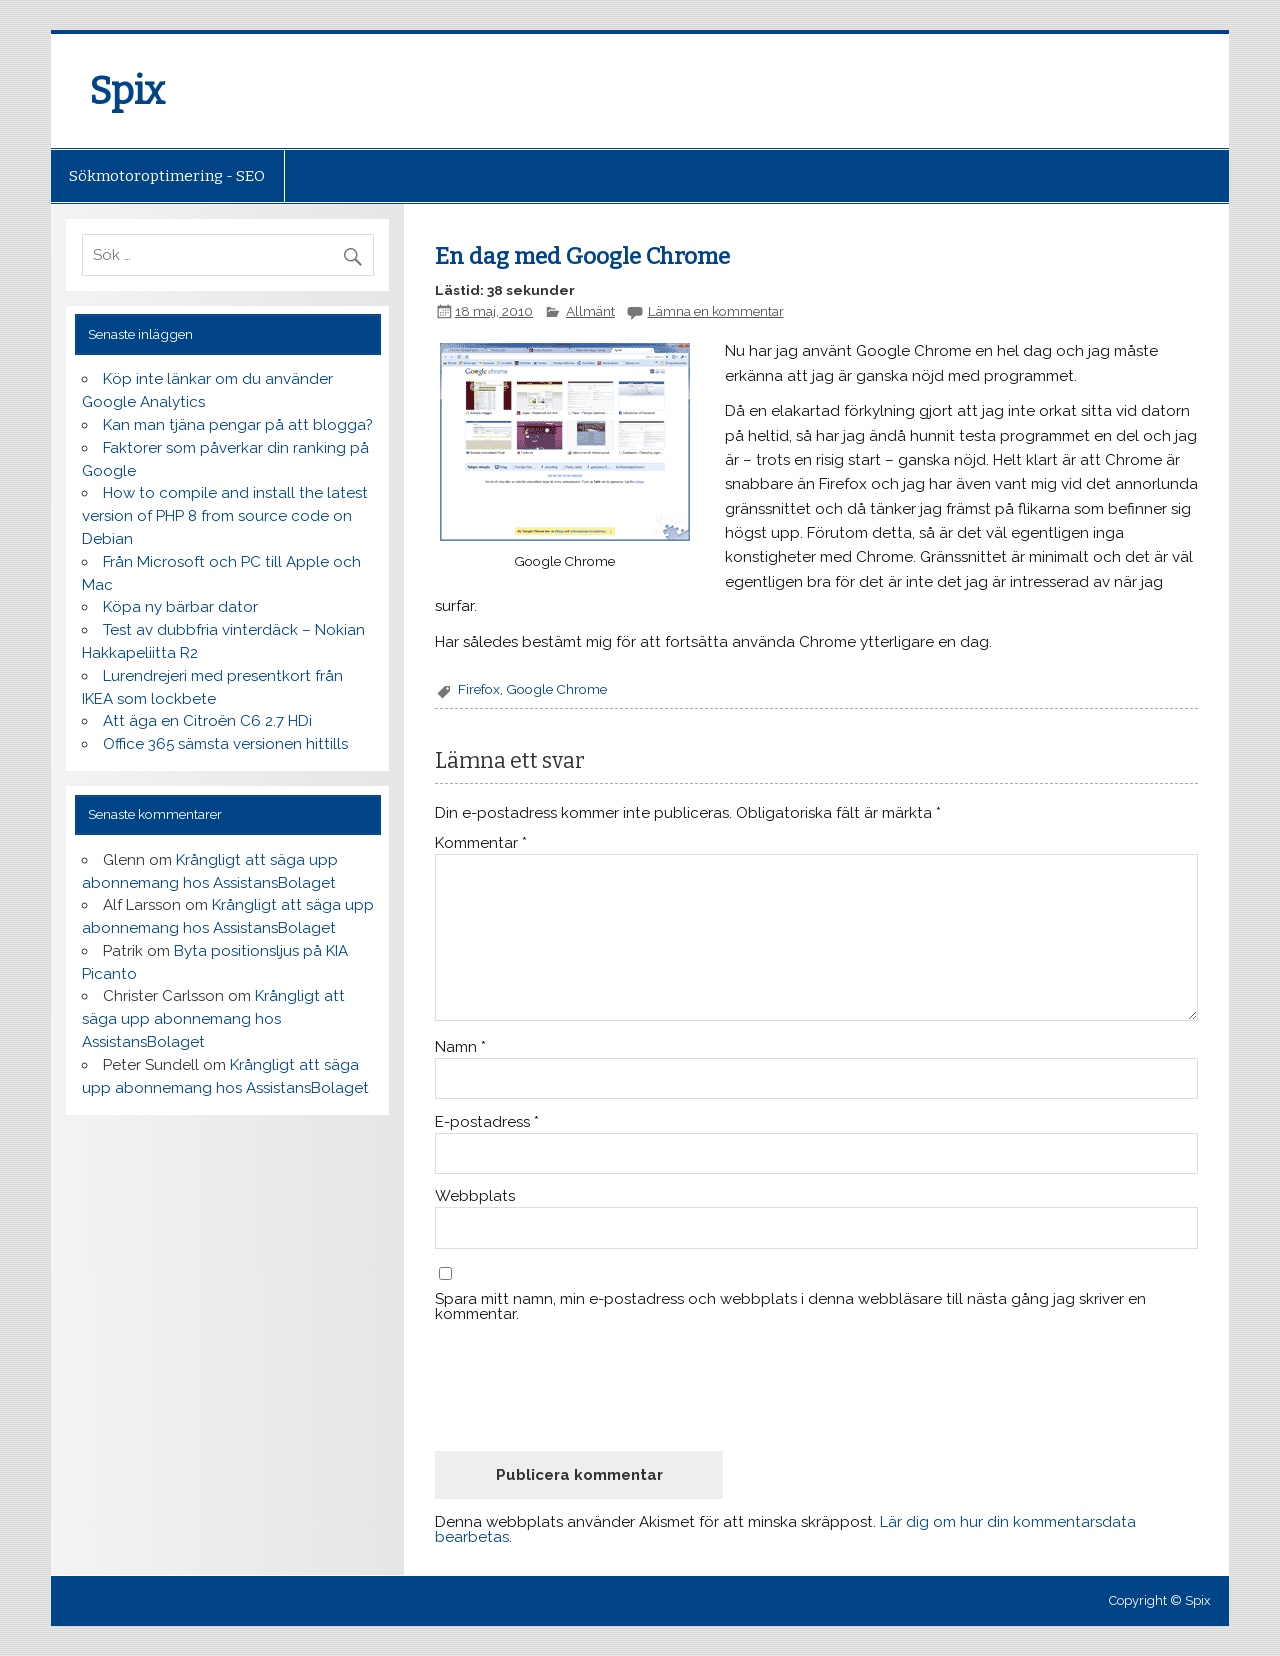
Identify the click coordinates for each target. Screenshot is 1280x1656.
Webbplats (475, 1196)
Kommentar (481, 843)
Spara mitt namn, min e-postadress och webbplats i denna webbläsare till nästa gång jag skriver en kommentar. (790, 1307)
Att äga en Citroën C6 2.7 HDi (207, 721)
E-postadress (487, 1122)
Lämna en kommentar (716, 311)
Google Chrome (556, 689)
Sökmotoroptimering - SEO (167, 176)
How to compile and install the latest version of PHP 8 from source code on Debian (225, 516)
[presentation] (587, 1387)
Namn (460, 1047)
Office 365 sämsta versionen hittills (225, 744)
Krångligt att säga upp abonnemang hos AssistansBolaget (213, 1019)
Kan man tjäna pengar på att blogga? (238, 425)
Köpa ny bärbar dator (180, 607)
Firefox (479, 689)
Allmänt (590, 311)
